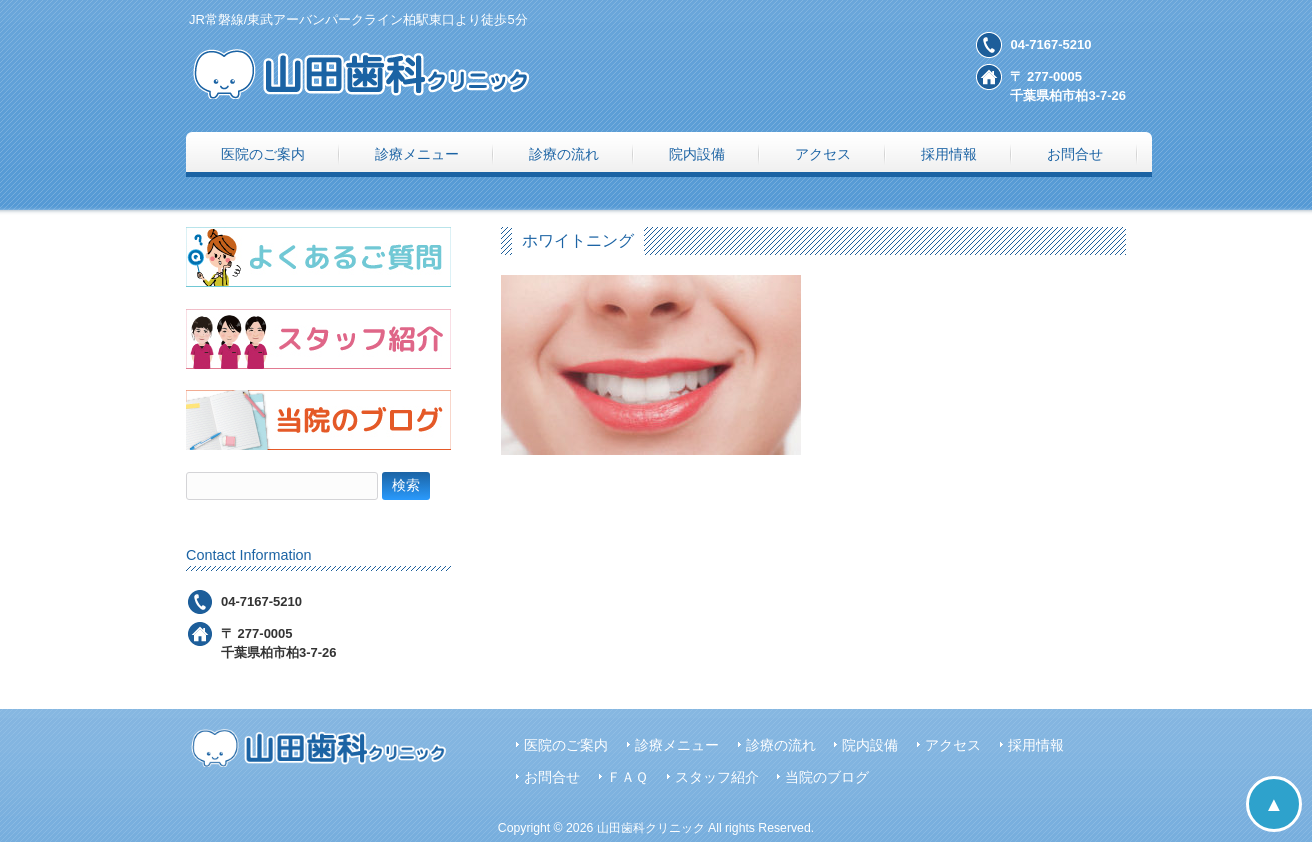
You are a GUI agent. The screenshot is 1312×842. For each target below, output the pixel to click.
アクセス (953, 745)
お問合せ (552, 777)
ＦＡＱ (627, 777)
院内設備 (870, 745)
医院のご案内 (566, 745)
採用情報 (1036, 745)
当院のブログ (827, 777)
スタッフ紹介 (717, 777)
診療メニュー (677, 745)
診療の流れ (781, 745)
